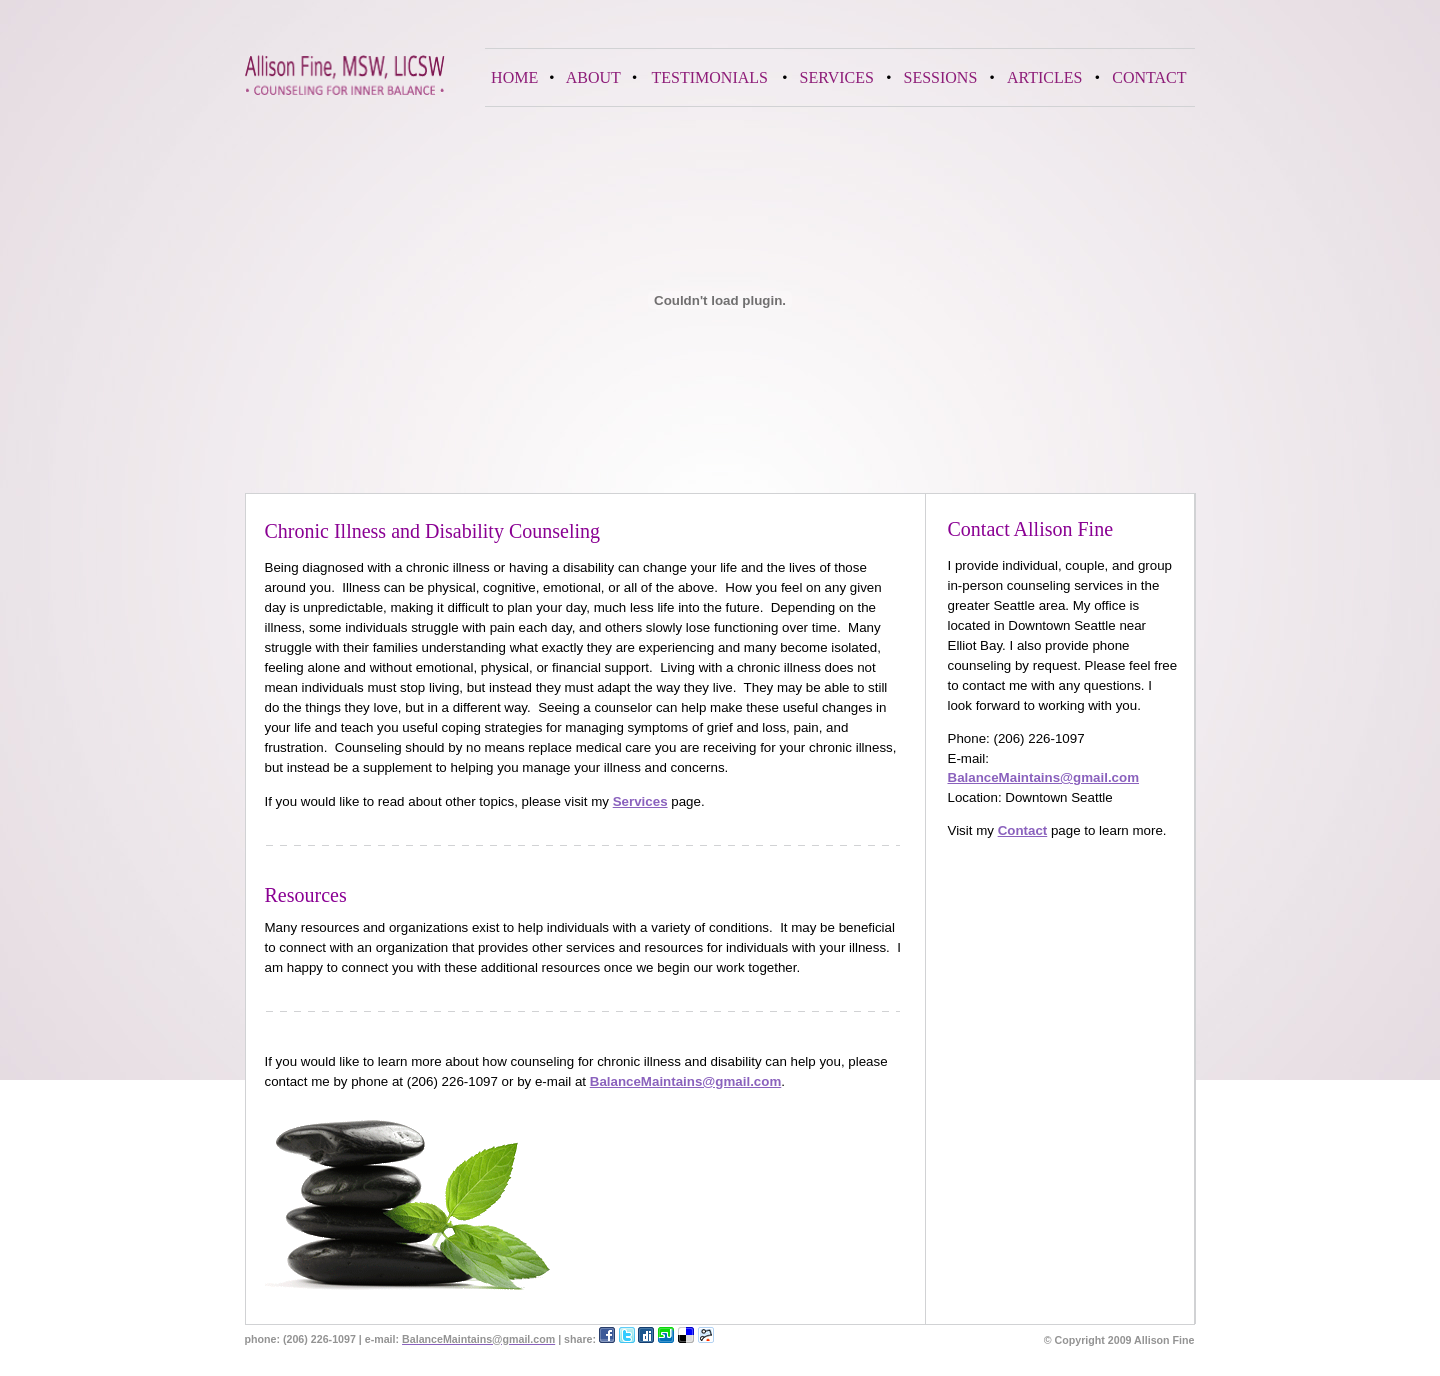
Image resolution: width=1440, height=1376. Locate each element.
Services (640, 801)
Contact (1023, 830)
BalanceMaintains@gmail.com (1044, 777)
